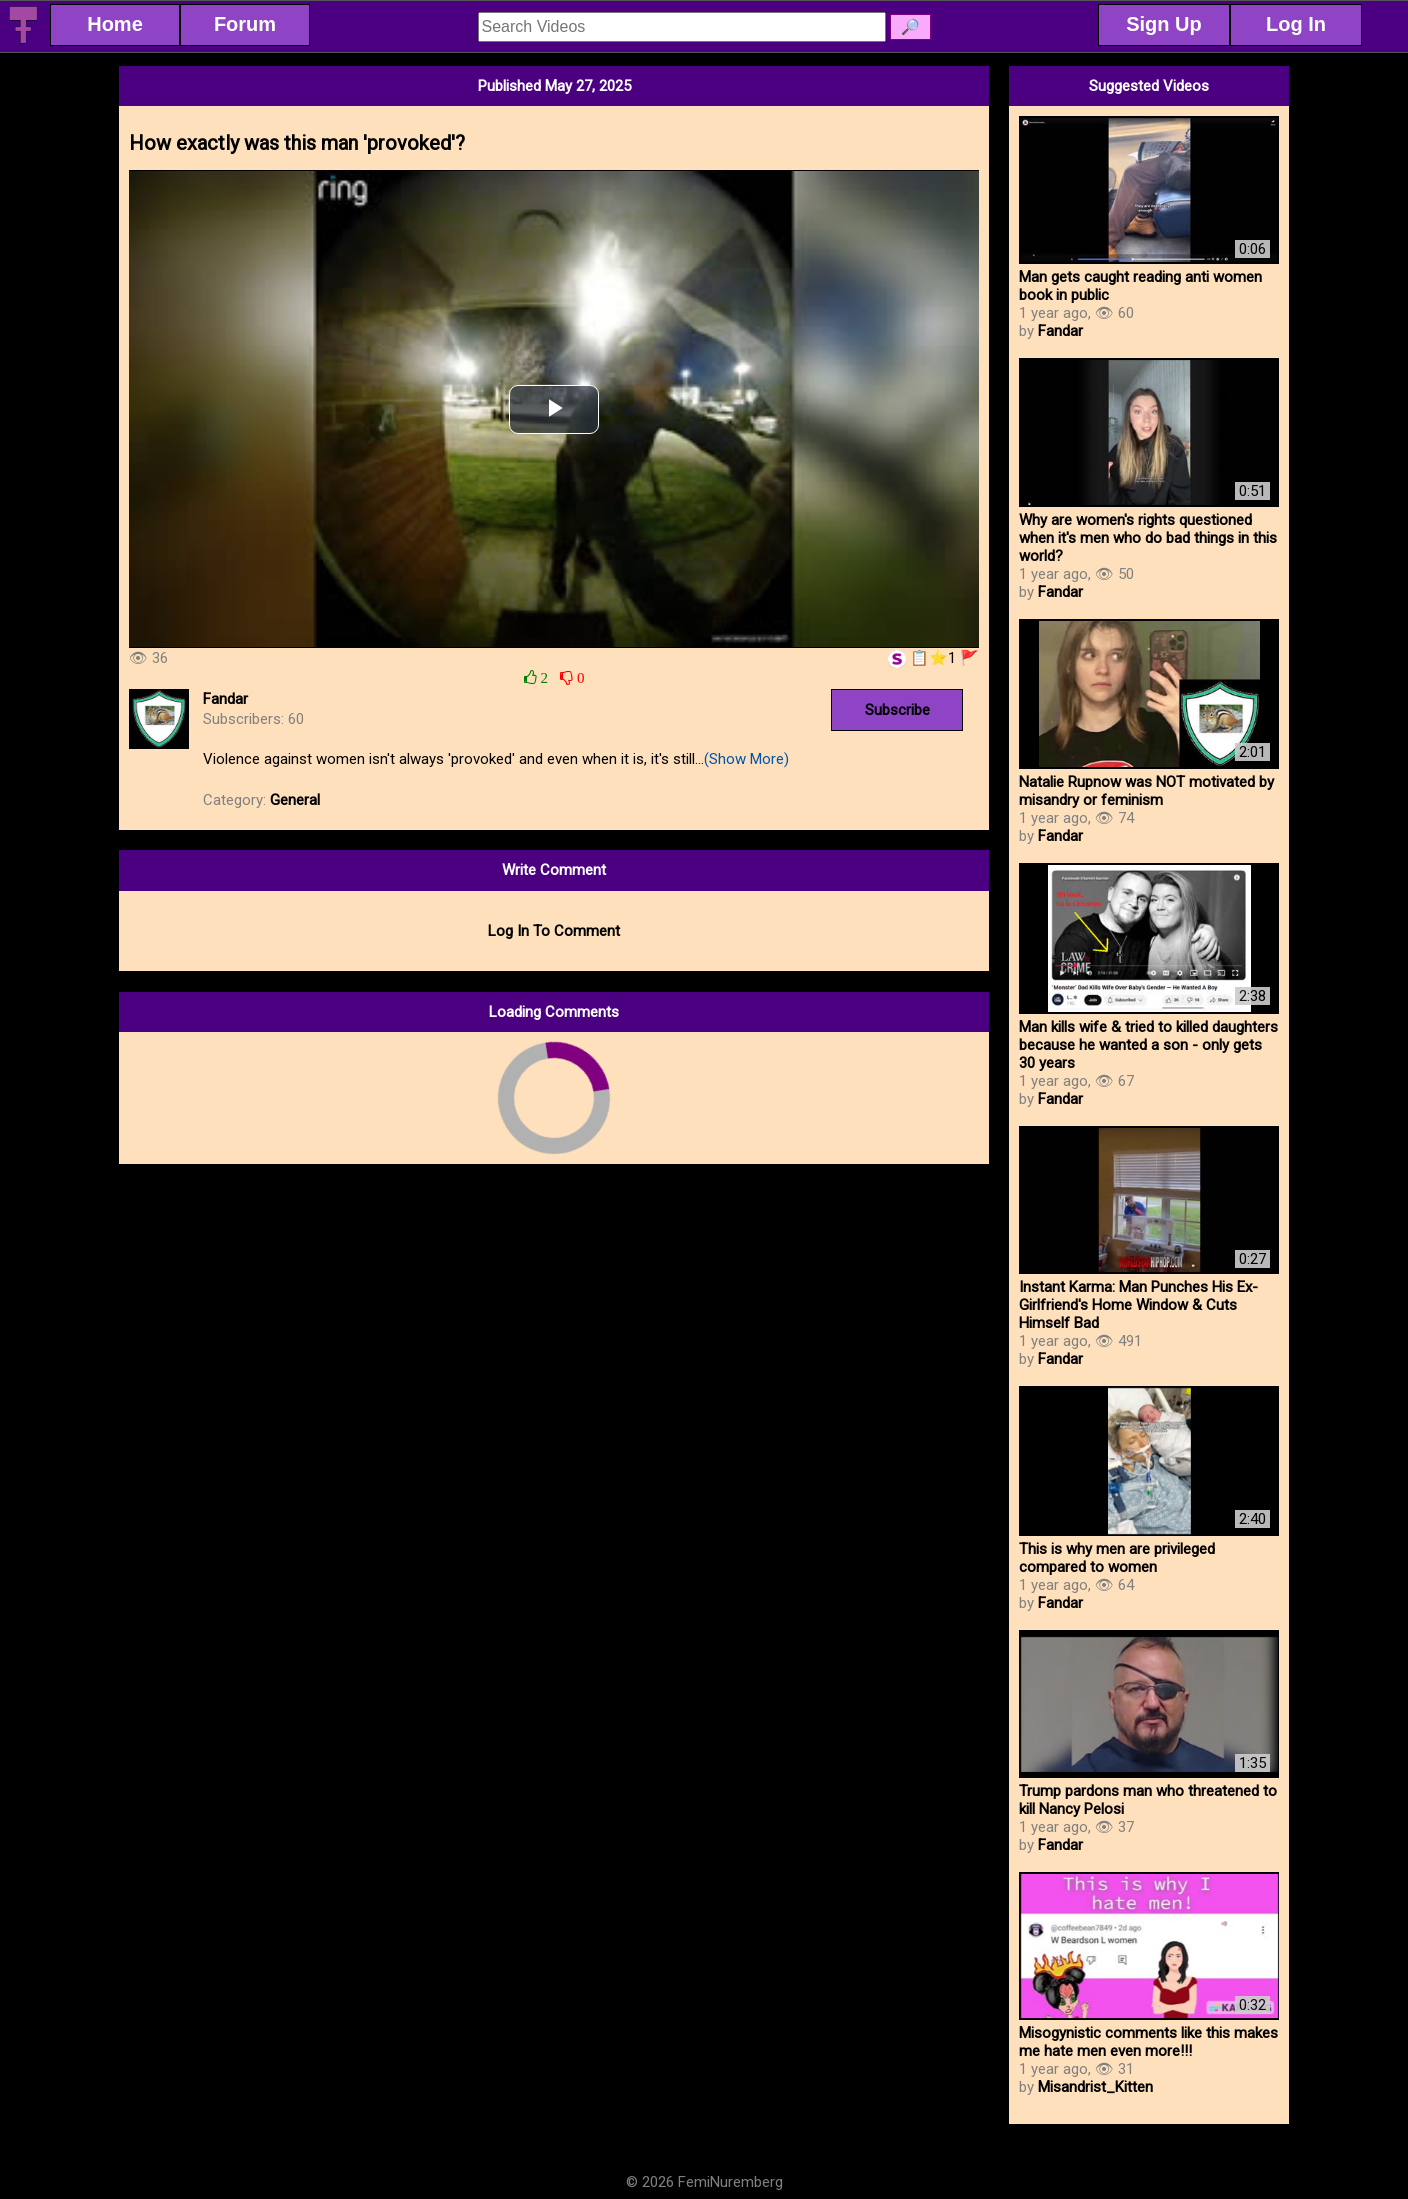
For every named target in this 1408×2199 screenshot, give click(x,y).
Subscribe (897, 710)
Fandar (225, 699)
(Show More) (746, 759)
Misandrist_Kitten (1095, 2087)
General (295, 800)
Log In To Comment (554, 931)
